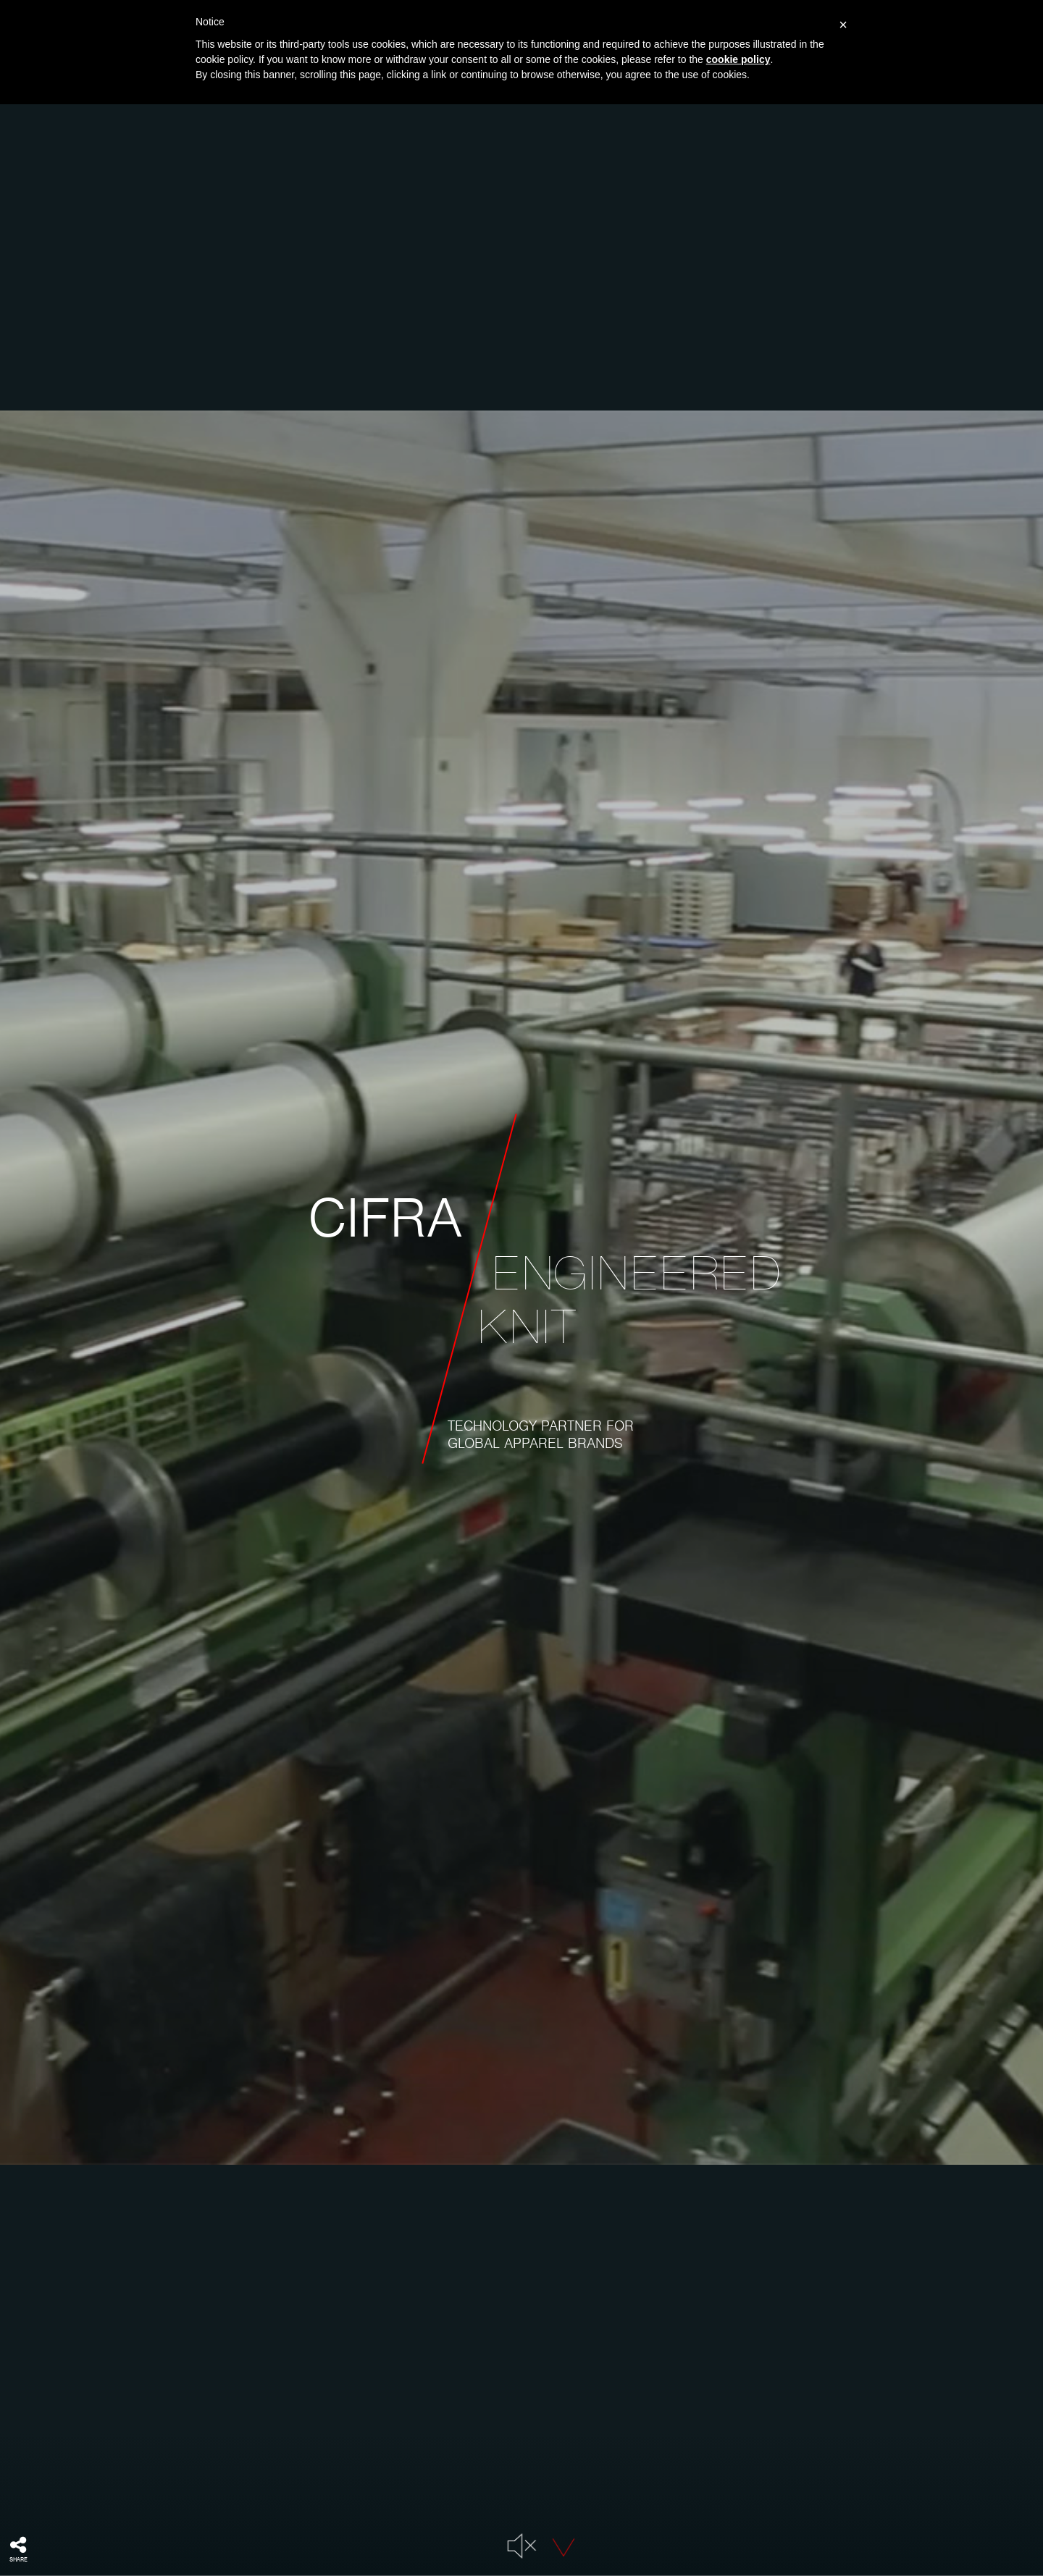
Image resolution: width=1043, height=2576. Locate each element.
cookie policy (738, 59)
